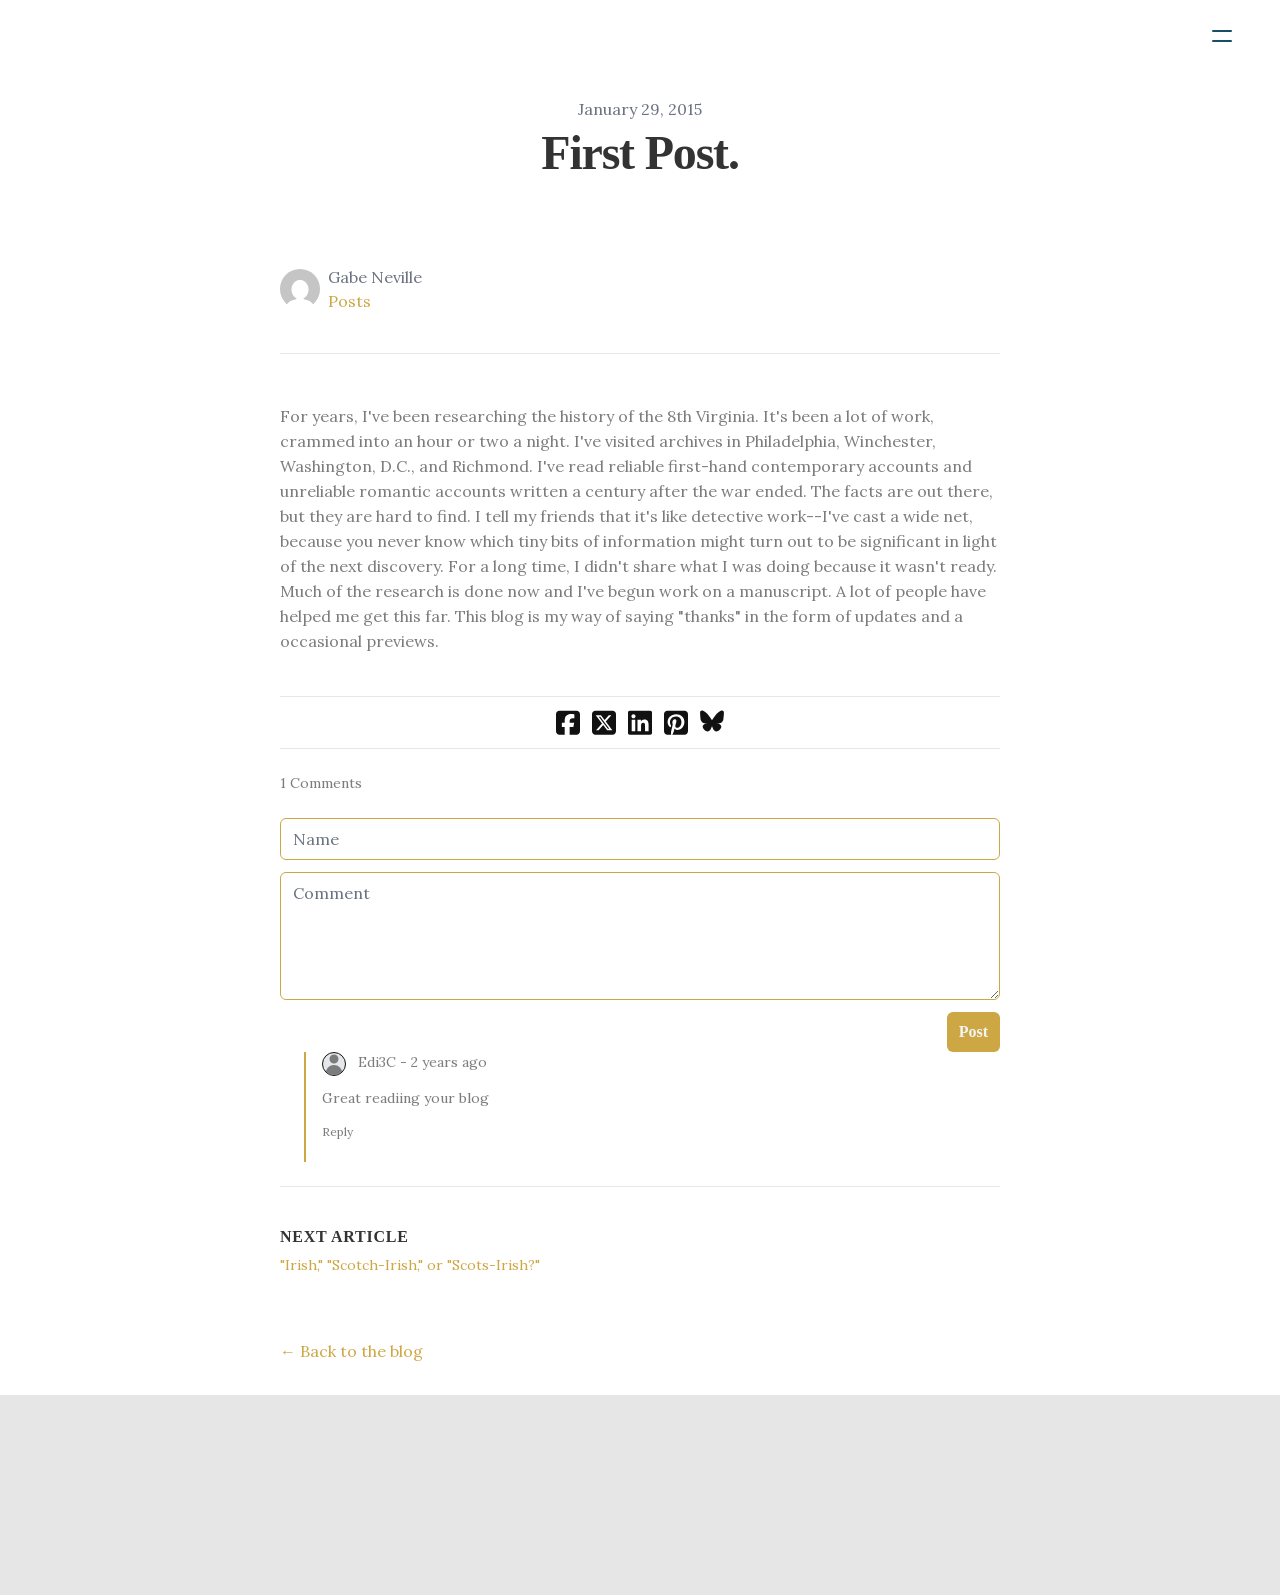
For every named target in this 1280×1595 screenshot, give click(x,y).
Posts (349, 301)
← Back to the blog (351, 1351)
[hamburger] (1222, 36)
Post (973, 1031)
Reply (337, 1131)
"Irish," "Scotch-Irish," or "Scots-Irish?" (410, 1265)
